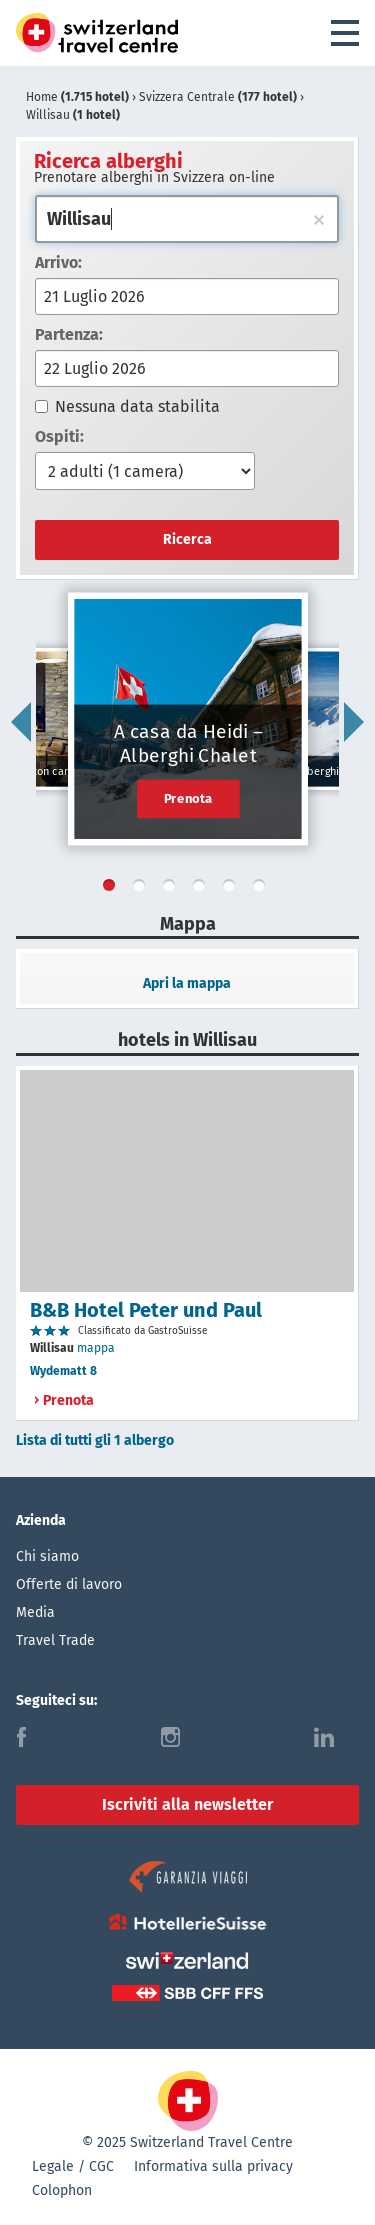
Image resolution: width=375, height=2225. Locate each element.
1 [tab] (113, 889)
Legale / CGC (73, 2166)
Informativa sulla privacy (213, 2166)
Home (79, 97)
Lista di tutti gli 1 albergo (95, 1440)
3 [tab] (173, 889)
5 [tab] (233, 889)
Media (35, 1612)
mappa (96, 1348)
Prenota (188, 798)
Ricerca (187, 539)
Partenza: (69, 334)
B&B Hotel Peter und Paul (146, 1310)
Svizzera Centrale (219, 97)
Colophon (62, 2190)
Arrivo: (58, 262)
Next (354, 722)
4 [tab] (203, 889)
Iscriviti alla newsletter (187, 1804)
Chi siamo (47, 1556)
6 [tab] (263, 889)
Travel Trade (55, 1640)
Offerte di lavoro (69, 1584)
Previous (21, 722)
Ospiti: (59, 436)
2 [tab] (143, 889)
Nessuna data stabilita (127, 406)
